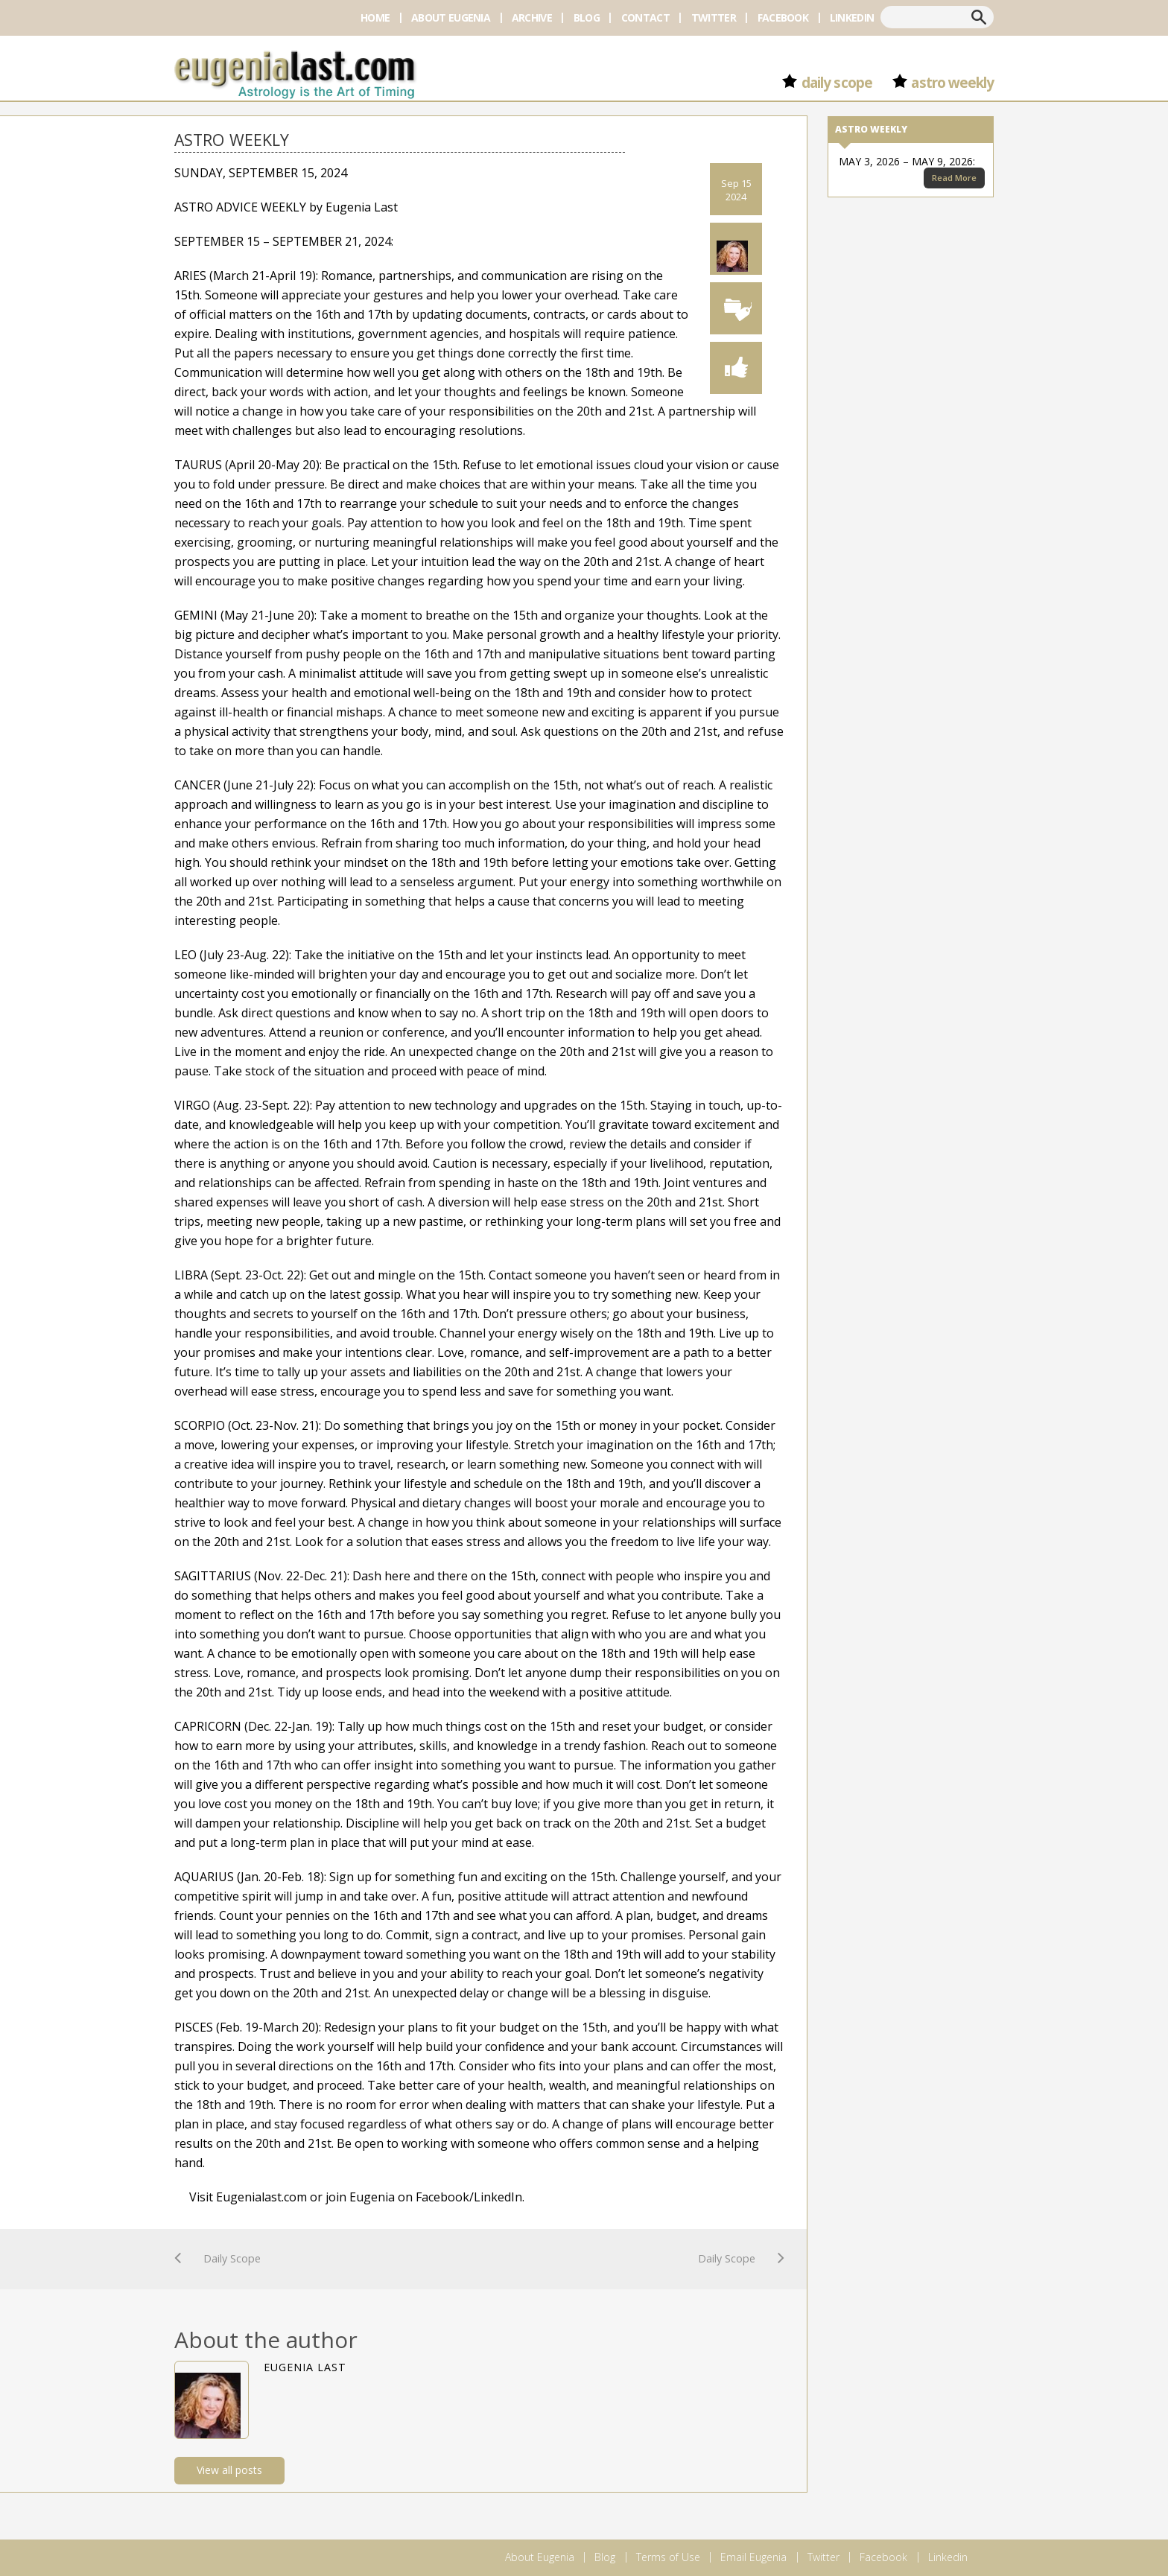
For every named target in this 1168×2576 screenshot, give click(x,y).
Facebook (783, 17)
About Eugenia (450, 17)
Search (978, 17)
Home (375, 17)
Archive (532, 17)
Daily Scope (837, 82)
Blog (587, 17)
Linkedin (852, 17)
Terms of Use (668, 2557)
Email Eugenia (753, 2557)
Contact (645, 17)
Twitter (713, 17)
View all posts (229, 2470)
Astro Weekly (952, 82)
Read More (954, 177)
